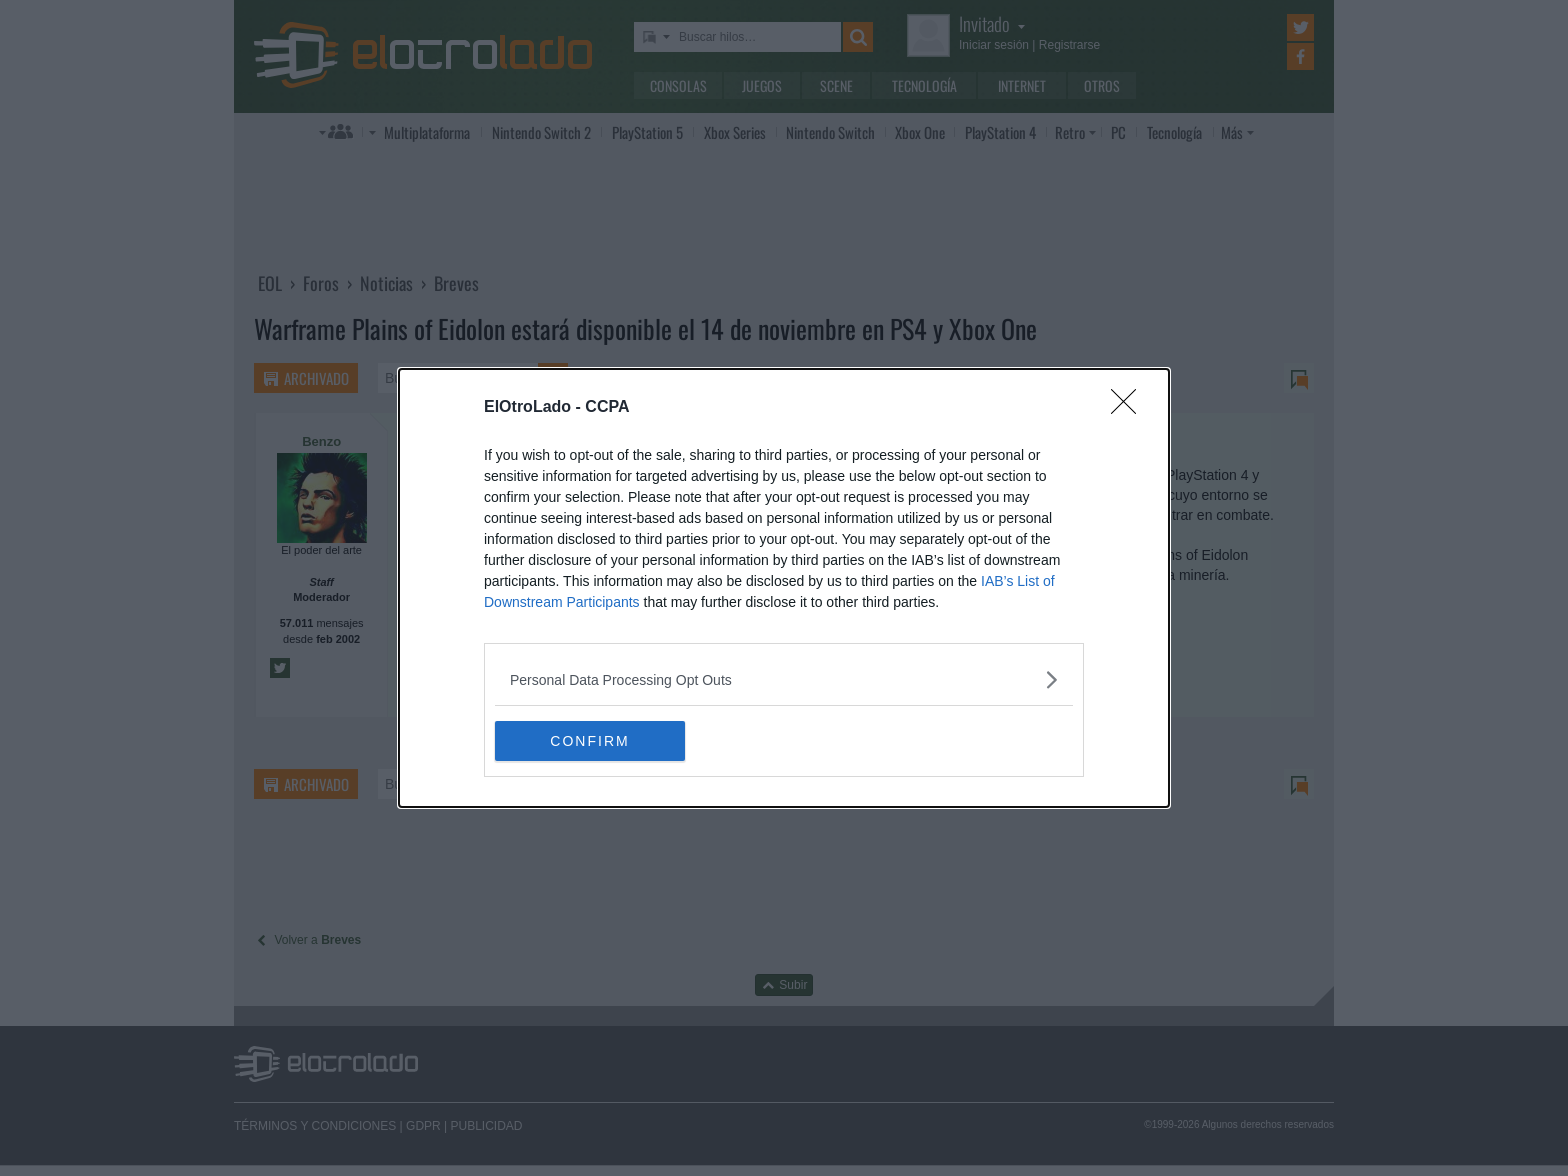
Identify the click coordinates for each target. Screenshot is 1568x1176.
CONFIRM (589, 741)
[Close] (1130, 408)
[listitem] (784, 679)
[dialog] (784, 588)
